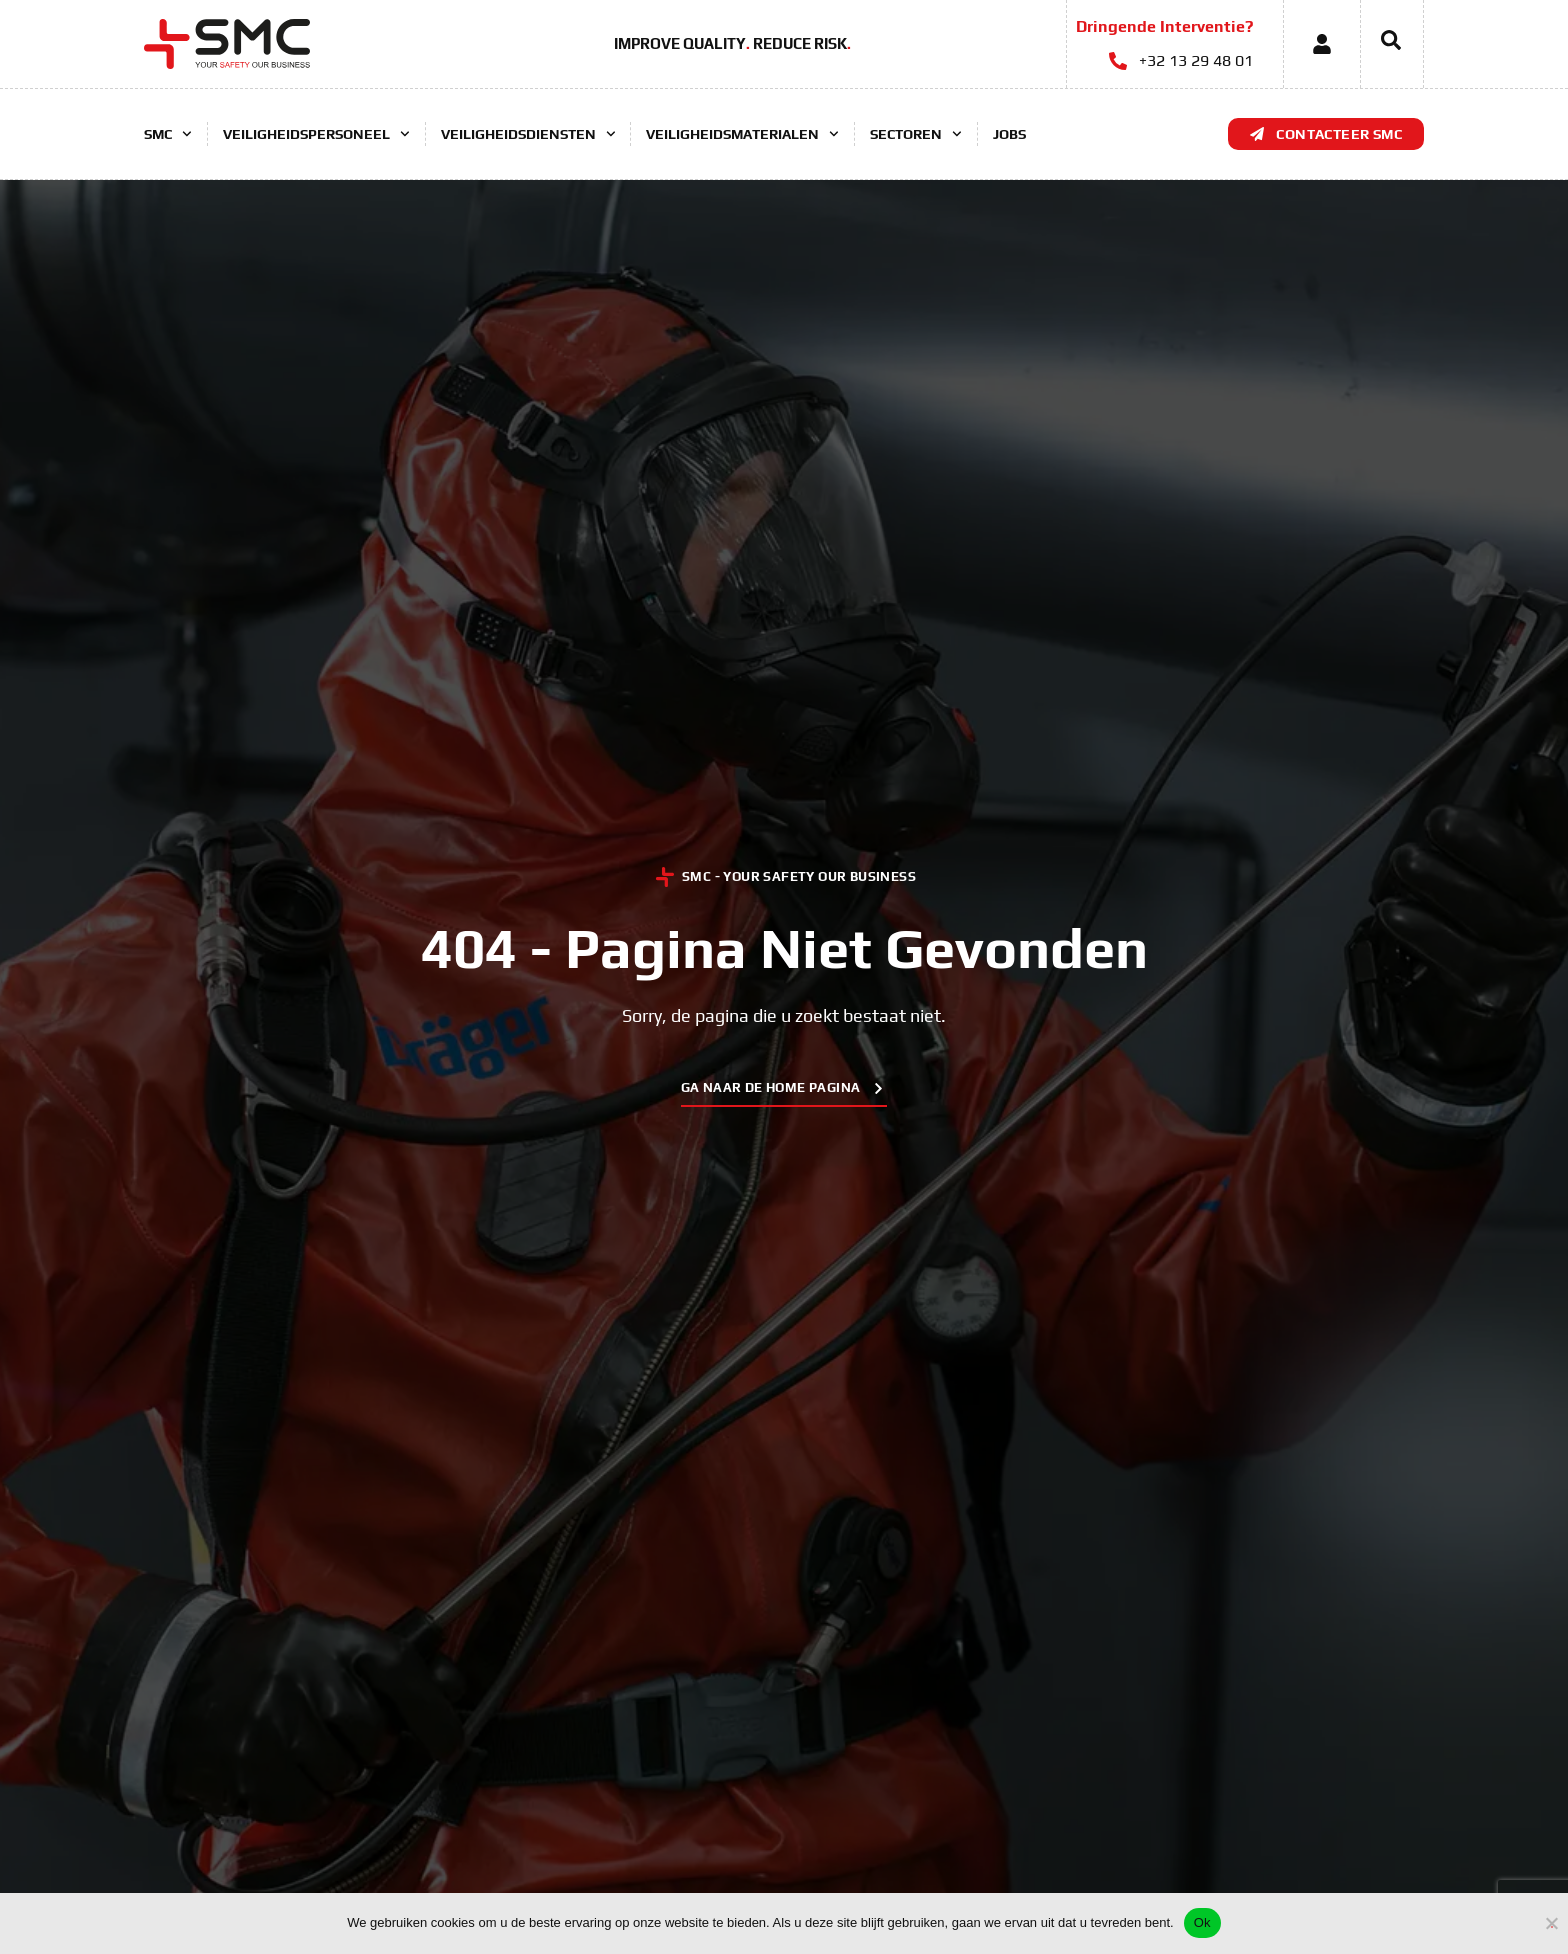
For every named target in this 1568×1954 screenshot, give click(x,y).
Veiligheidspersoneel (316, 134)
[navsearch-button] (1381, 44)
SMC (168, 134)
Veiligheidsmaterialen (742, 134)
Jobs (1009, 134)
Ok (1202, 1922)
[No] (1552, 1920)
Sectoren (916, 134)
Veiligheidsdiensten (528, 134)
